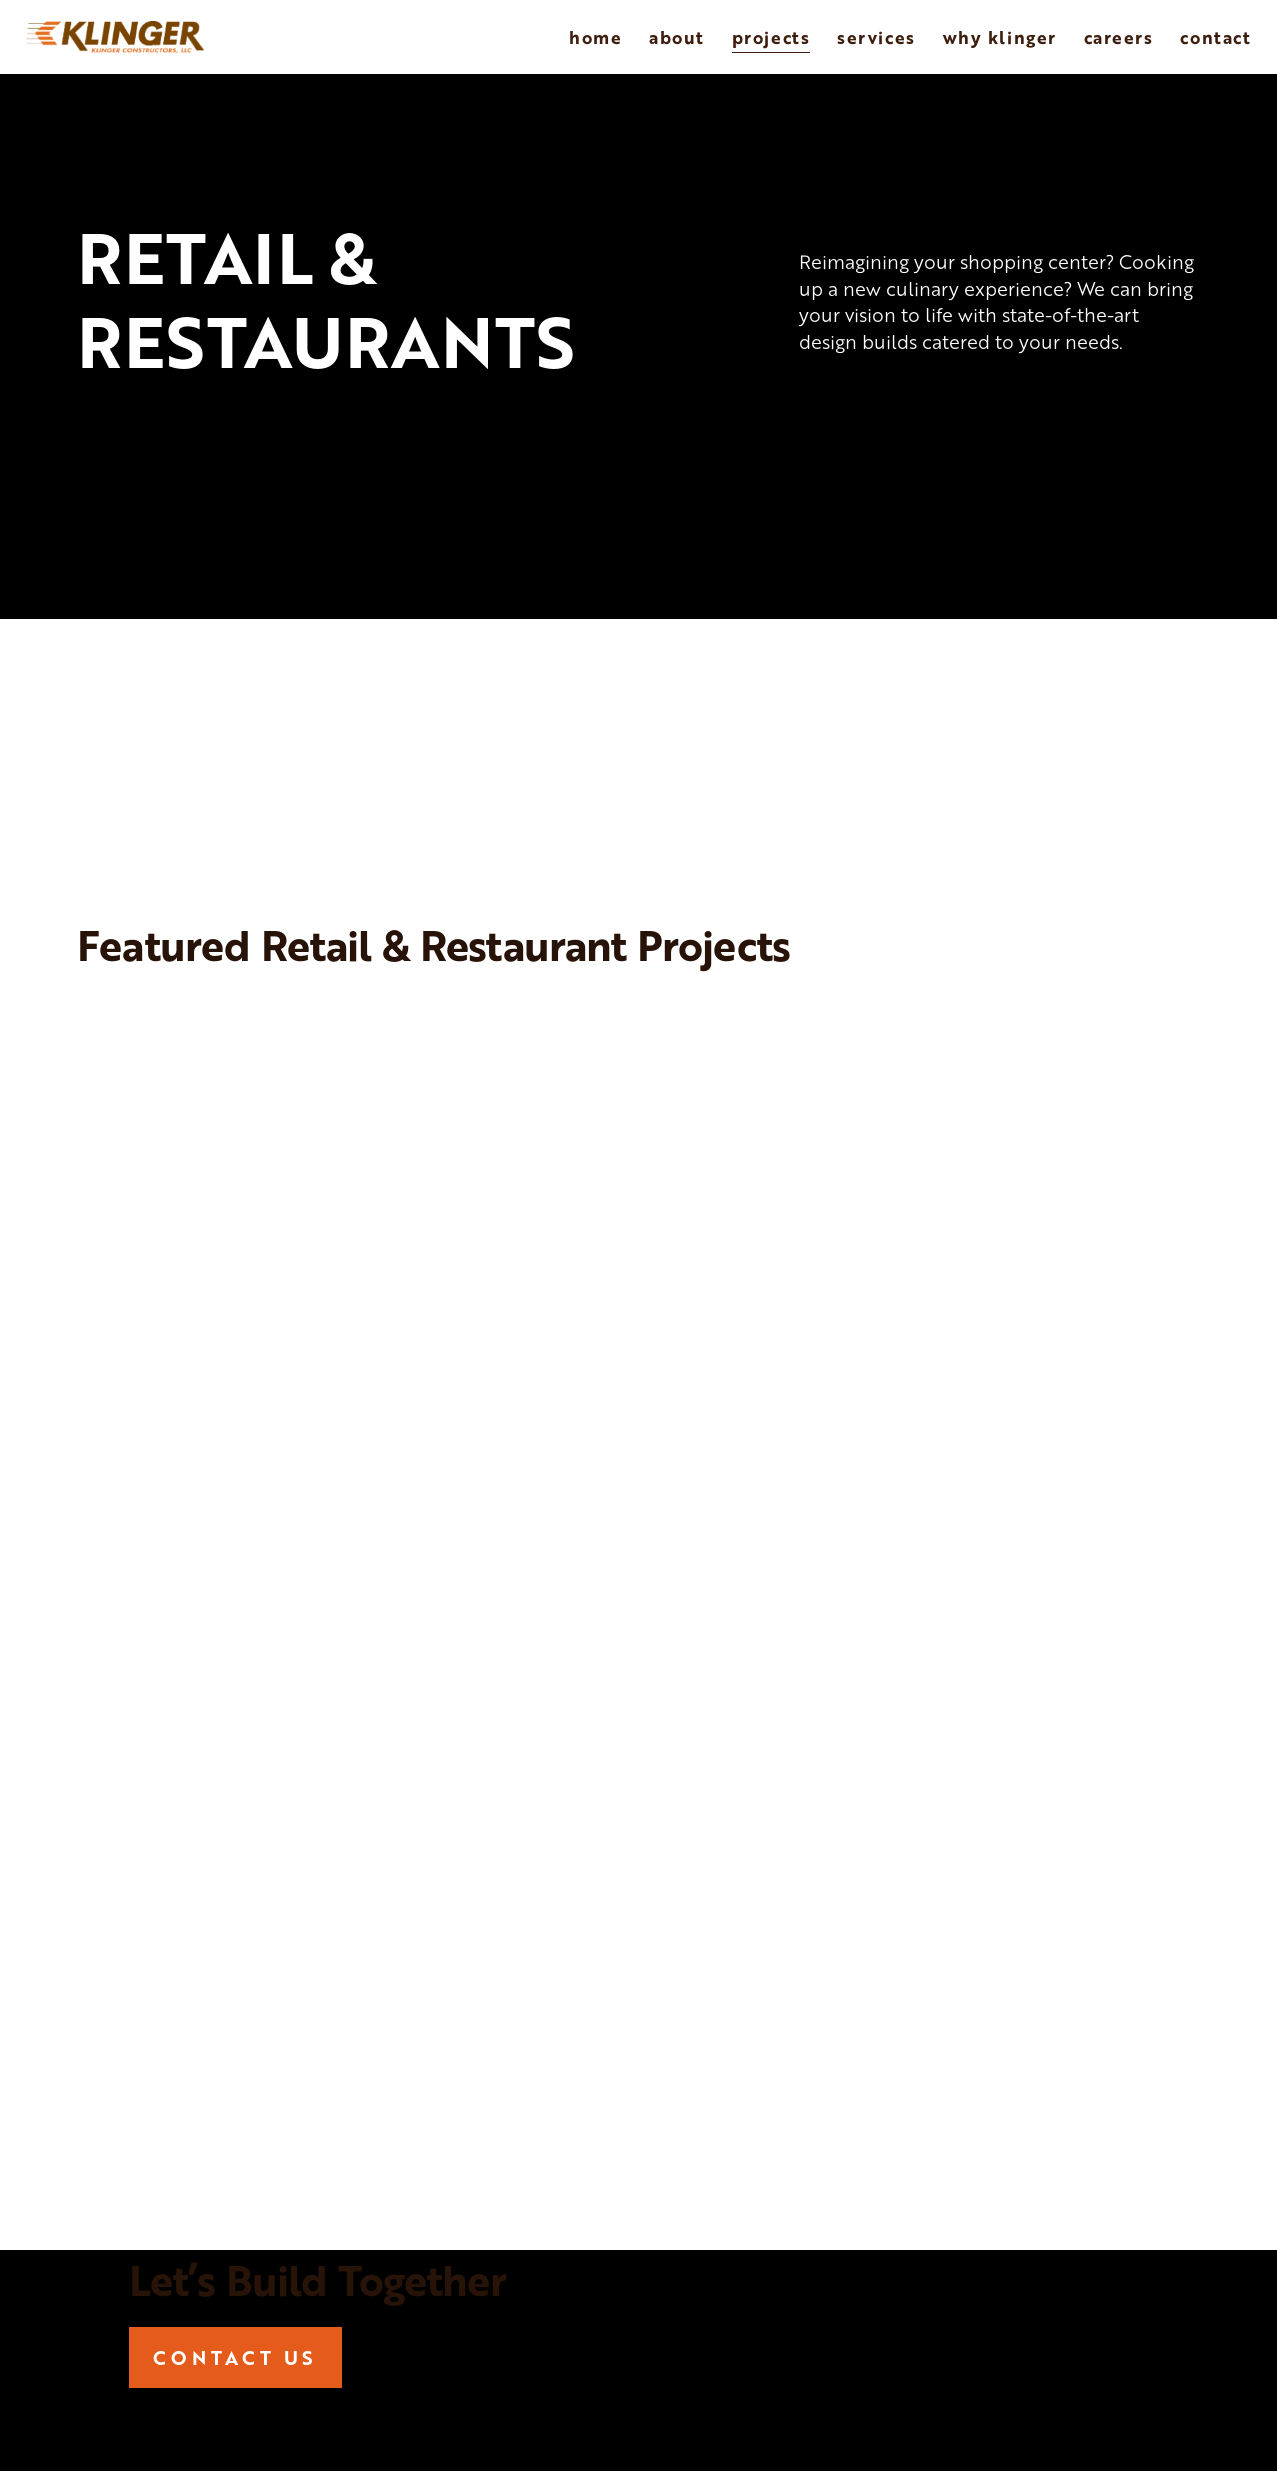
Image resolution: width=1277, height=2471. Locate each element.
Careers (1119, 37)
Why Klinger (1000, 37)
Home (595, 37)
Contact (1215, 37)
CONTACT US (235, 2357)
